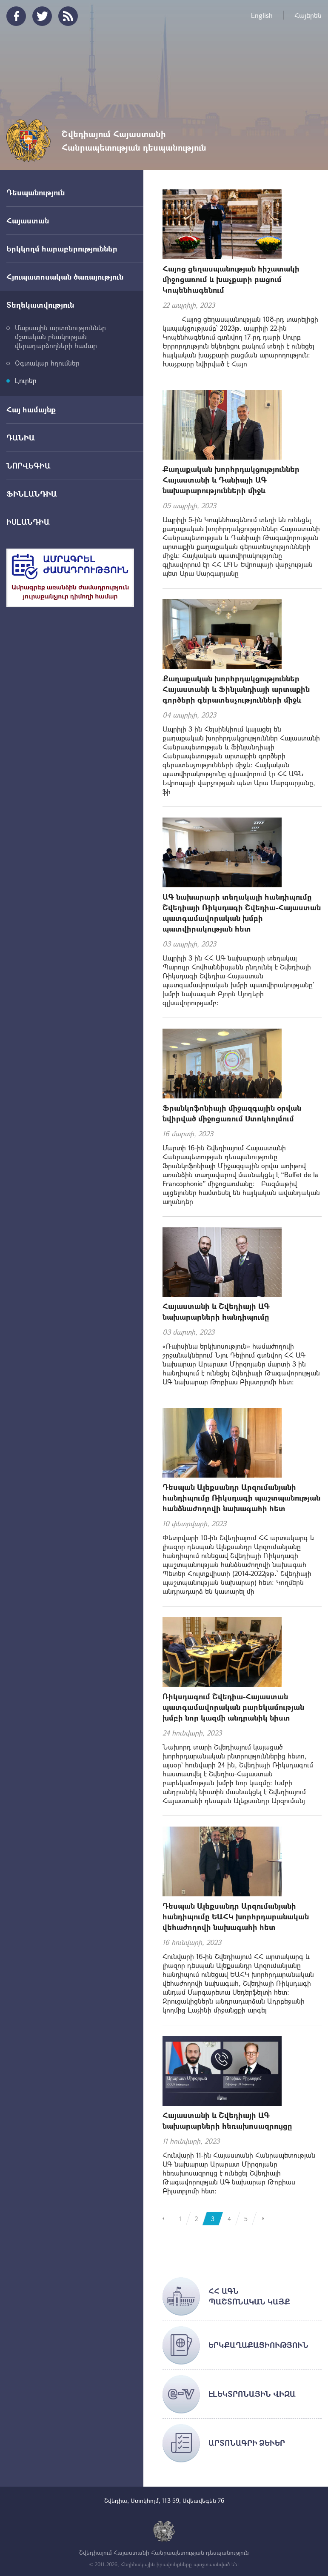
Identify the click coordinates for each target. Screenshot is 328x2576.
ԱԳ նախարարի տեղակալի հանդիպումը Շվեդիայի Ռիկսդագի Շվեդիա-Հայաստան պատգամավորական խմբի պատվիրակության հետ (242, 913)
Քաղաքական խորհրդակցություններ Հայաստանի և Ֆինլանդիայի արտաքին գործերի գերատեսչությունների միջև (236, 689)
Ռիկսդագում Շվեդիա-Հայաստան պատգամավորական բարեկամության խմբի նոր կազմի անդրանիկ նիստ (233, 1707)
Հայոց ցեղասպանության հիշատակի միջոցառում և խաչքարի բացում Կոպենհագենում (231, 279)
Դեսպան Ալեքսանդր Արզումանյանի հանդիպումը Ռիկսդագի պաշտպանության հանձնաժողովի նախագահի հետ (241, 1497)
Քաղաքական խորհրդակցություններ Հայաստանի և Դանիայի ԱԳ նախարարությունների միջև (231, 479)
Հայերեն (308, 15)
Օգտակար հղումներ (47, 362)
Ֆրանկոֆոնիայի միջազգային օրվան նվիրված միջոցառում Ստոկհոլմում (232, 1113)
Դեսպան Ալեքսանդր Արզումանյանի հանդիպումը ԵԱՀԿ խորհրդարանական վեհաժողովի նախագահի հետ (236, 1916)
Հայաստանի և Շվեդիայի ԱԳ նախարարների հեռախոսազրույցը (227, 2120)
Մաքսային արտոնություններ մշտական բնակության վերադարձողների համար (60, 336)
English (262, 15)
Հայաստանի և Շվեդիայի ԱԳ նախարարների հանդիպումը (216, 1311)
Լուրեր (26, 380)
